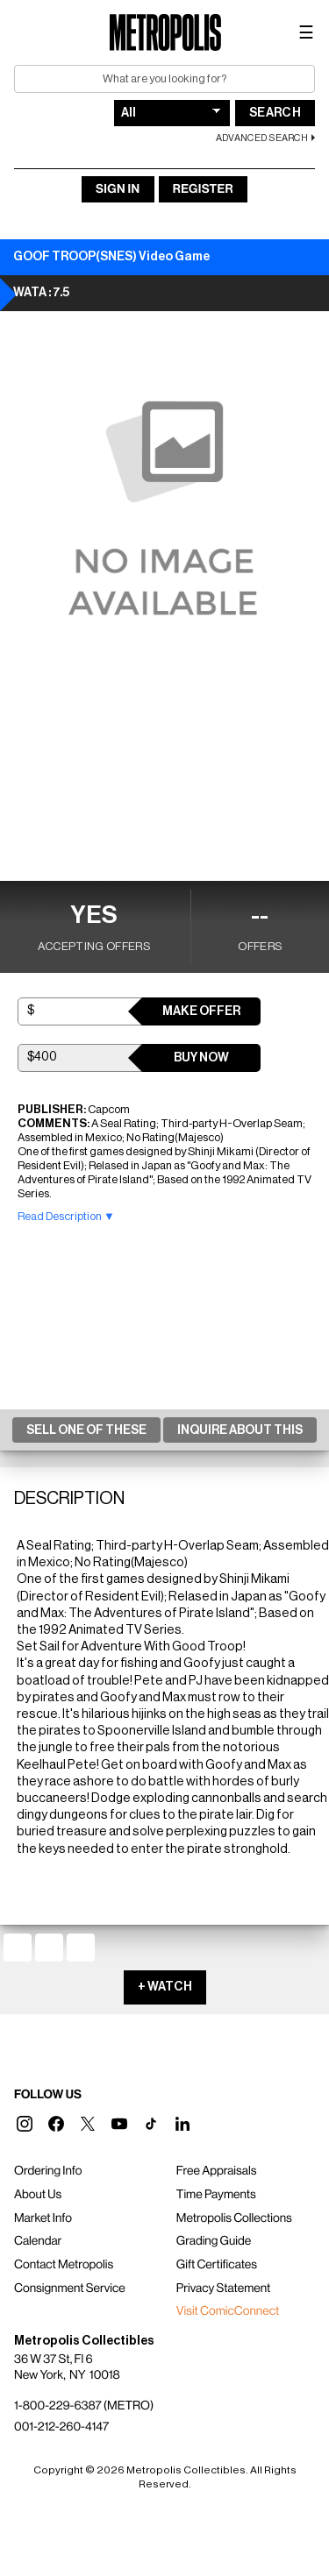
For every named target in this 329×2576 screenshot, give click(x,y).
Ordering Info (48, 2171)
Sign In (117, 189)
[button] (24, 2123)
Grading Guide (213, 2241)
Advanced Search (262, 138)
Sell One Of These (86, 1430)
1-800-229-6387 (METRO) (84, 2406)
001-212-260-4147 (61, 2427)
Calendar (37, 2241)
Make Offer (201, 1011)
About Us (37, 2195)
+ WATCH (165, 1987)
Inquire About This (240, 1430)
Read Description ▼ (66, 1216)
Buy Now (201, 1058)
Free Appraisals (216, 2171)
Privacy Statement (223, 2288)
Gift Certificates (216, 2265)
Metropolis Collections (234, 2218)
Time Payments (216, 2195)
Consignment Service (69, 2288)
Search (275, 113)
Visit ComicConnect (227, 2311)
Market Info (43, 2218)
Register (203, 189)
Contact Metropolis (63, 2265)
